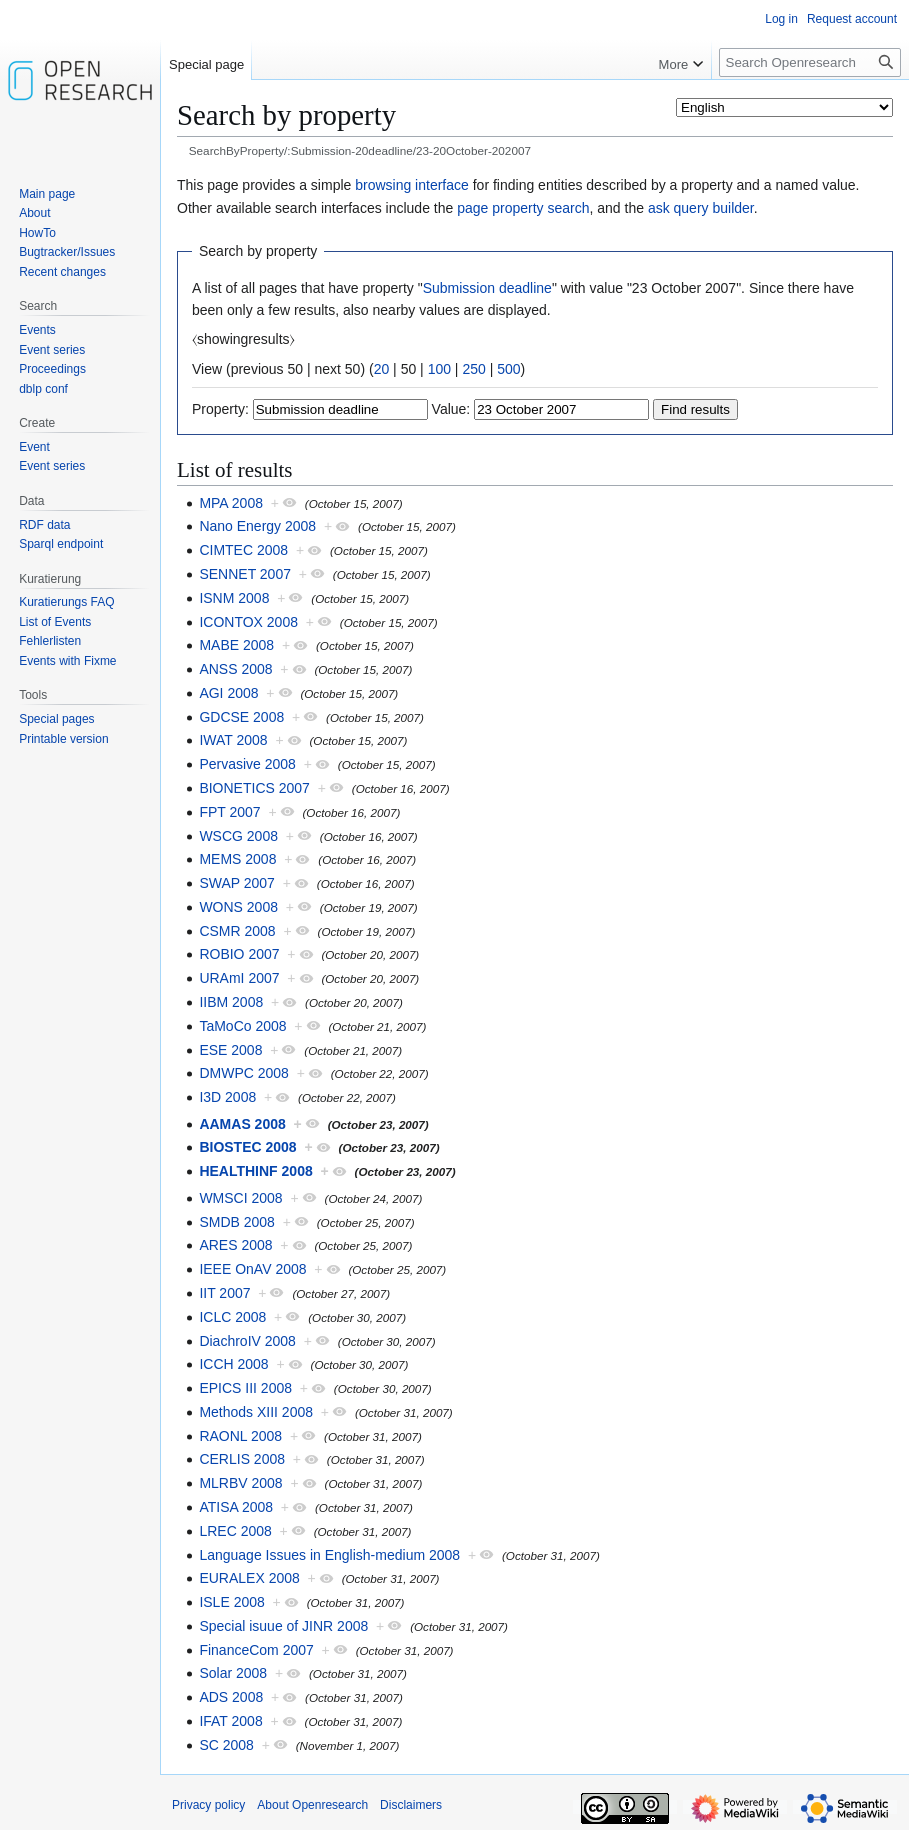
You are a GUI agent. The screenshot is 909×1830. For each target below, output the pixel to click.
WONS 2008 (238, 907)
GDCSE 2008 (241, 717)
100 (439, 369)
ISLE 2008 (231, 1602)
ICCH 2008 (233, 1364)
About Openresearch (312, 1805)
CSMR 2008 (237, 931)
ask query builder (701, 208)
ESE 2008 (230, 1050)
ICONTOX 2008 (248, 622)
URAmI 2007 (239, 978)
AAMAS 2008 (242, 1124)
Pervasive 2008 (247, 764)
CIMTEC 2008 (243, 550)
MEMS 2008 (237, 859)
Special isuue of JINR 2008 (283, 1626)
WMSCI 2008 (240, 1198)
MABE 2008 (236, 645)
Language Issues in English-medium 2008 (329, 1555)
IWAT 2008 (233, 740)
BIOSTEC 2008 (247, 1147)
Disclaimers (411, 1805)
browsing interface (412, 185)
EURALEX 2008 (249, 1578)
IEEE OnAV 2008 (252, 1269)
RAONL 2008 (240, 1436)
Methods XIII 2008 (256, 1412)
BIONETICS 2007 (254, 788)
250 (473, 369)
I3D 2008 (227, 1097)
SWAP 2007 (237, 883)
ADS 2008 (231, 1697)
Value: (451, 409)
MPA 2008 (231, 503)
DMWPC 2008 (243, 1073)
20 (382, 369)
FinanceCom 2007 (256, 1650)
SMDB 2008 (236, 1222)
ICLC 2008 (232, 1317)
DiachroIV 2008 (247, 1341)
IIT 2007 (224, 1293)
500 (508, 369)
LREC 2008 (235, 1531)
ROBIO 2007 (239, 954)
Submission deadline (487, 288)
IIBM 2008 (231, 1002)
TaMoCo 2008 (242, 1026)
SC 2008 (226, 1745)
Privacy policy (208, 1805)
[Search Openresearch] (810, 62)
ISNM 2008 (234, 598)
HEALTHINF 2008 (255, 1171)
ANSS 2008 (235, 669)
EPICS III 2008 (245, 1388)
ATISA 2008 (236, 1507)
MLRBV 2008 (240, 1483)
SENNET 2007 (245, 574)
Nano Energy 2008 (257, 526)
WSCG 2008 (238, 836)
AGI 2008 (228, 693)
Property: (220, 409)
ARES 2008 (235, 1245)
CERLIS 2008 (242, 1459)
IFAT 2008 (230, 1721)
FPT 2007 (229, 812)
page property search (523, 208)
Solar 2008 (233, 1673)
